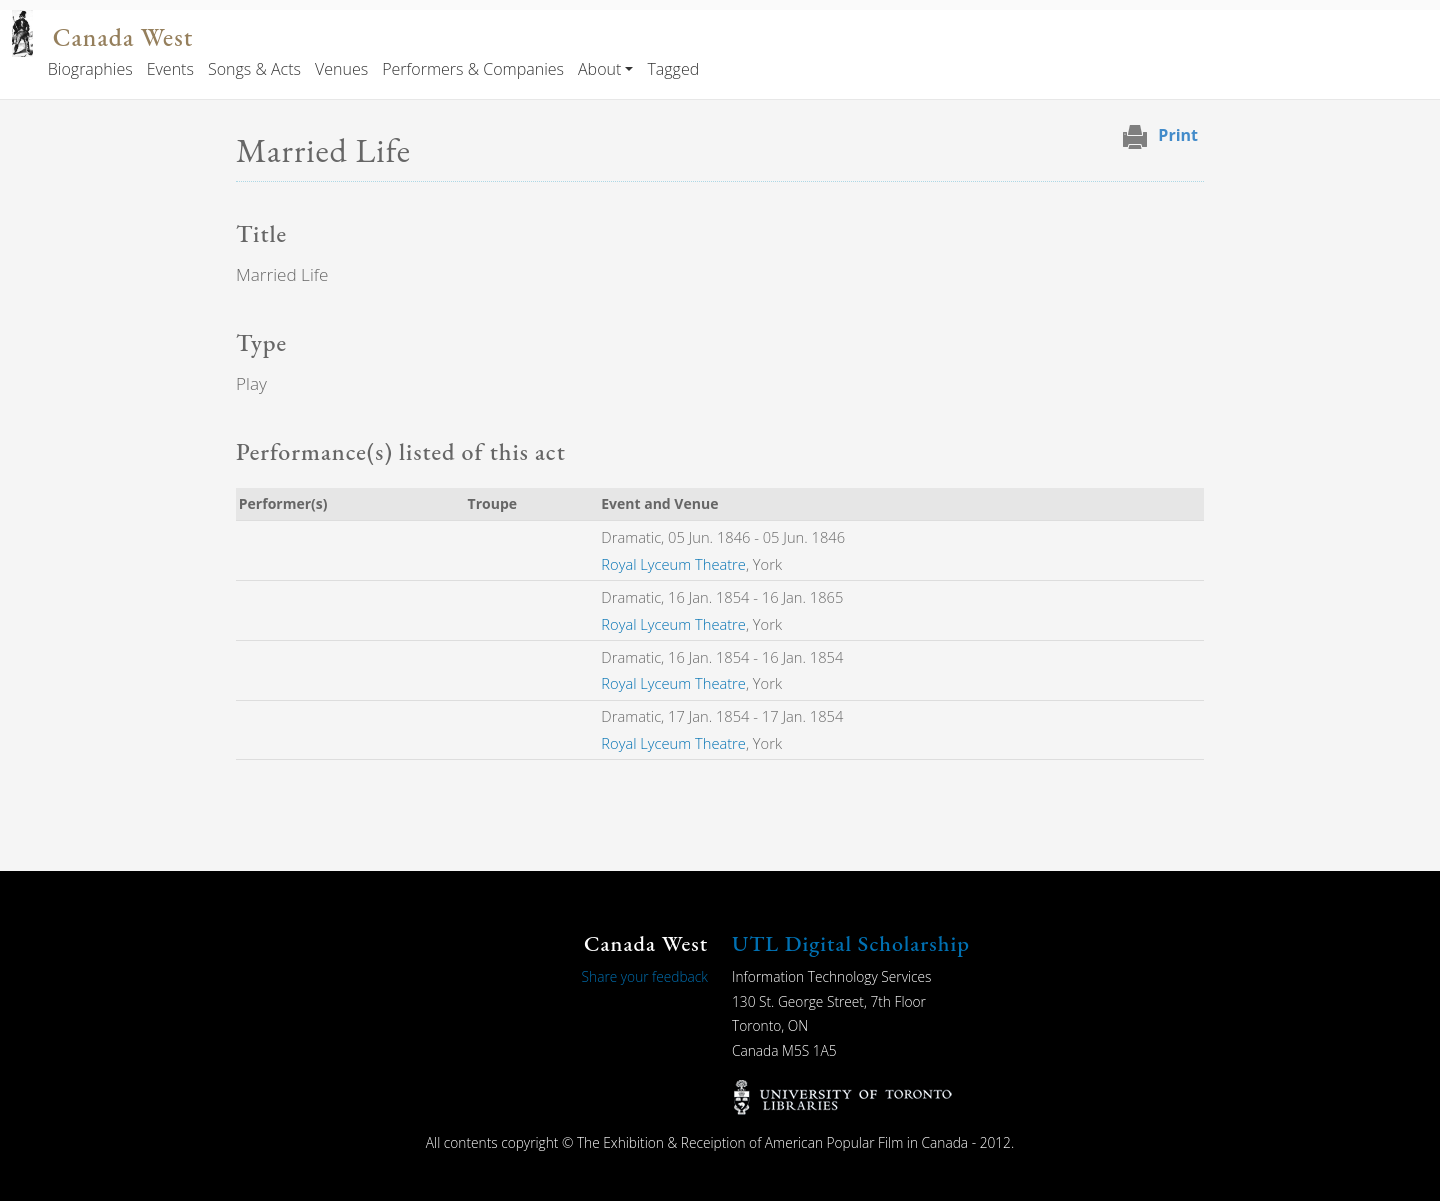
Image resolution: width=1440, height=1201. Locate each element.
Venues (341, 69)
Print (1178, 135)
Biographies (90, 69)
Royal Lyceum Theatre (673, 564)
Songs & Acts (254, 69)
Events (170, 69)
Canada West (123, 37)
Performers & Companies (473, 69)
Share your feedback (645, 976)
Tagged (673, 69)
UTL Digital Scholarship (851, 943)
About (599, 69)
